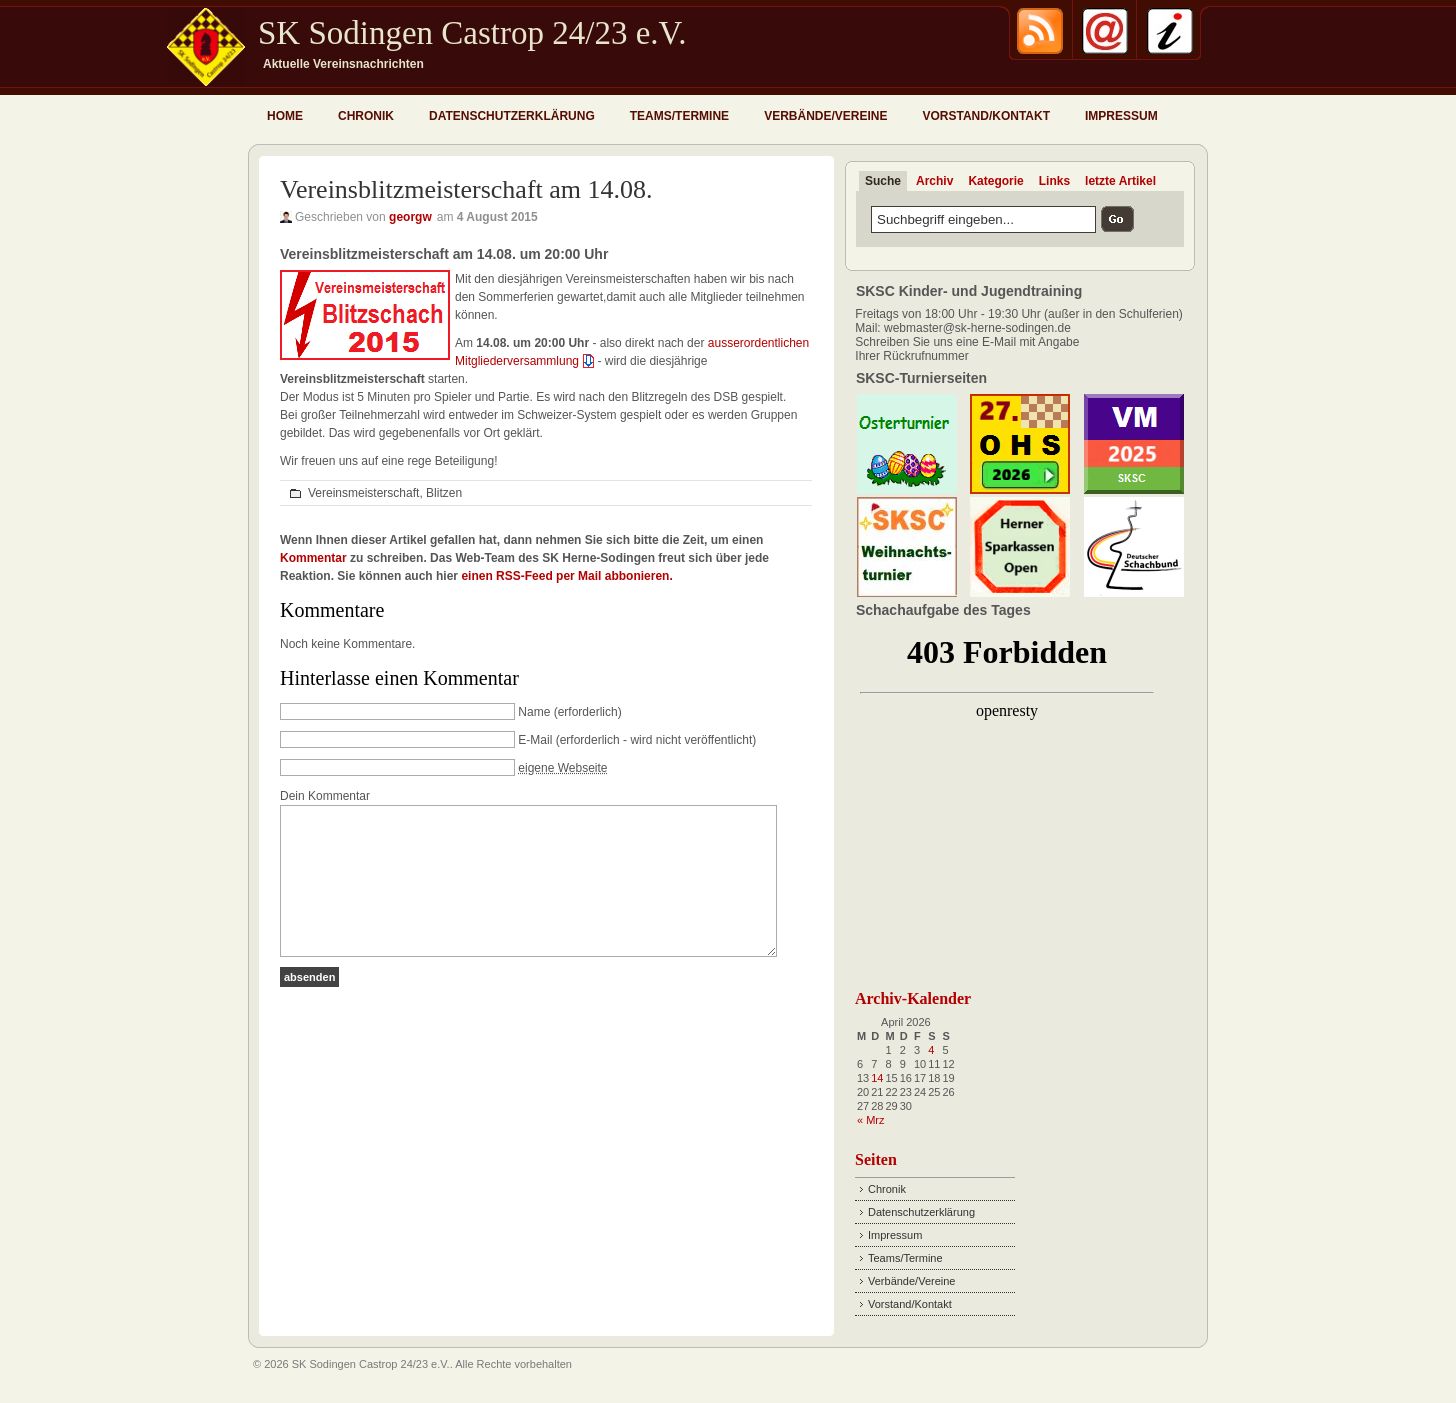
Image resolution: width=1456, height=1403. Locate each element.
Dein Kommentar (325, 796)
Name (534, 712)
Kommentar (313, 558)
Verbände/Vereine (825, 116)
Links (1054, 181)
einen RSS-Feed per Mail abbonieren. (566, 576)
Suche (883, 181)
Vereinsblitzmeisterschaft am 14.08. (466, 189)
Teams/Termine (679, 116)
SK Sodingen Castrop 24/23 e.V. (472, 33)
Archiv (934, 181)
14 (877, 1078)
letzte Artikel (1120, 181)
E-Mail (535, 740)
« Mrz (871, 1120)
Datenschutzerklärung (512, 116)
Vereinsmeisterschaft (363, 493)
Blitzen (444, 493)
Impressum (1121, 116)
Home (285, 116)
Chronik (366, 116)
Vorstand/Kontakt (986, 116)
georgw (410, 217)
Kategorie (995, 181)
